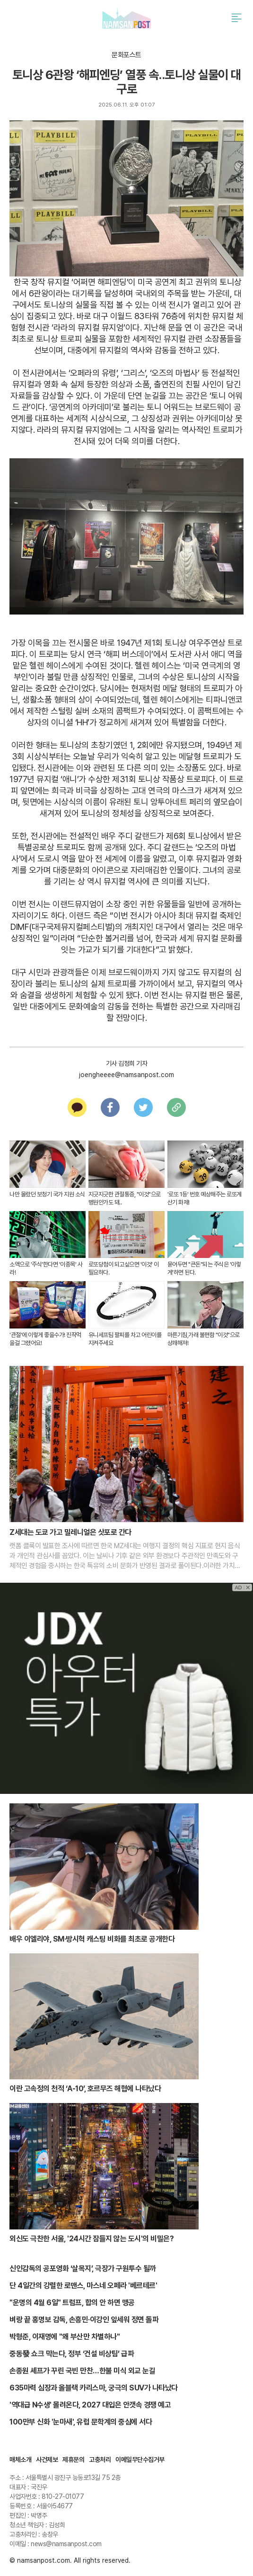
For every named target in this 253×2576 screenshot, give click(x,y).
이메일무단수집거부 (140, 2459)
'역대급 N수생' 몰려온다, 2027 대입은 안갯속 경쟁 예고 (90, 2404)
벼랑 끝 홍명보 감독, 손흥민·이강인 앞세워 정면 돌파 (83, 2319)
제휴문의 (73, 2459)
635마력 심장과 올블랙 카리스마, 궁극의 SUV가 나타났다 (93, 2387)
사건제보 (47, 2459)
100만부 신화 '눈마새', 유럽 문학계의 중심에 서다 (80, 2421)
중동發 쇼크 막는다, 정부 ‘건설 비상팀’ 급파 (71, 2353)
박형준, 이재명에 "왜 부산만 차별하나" (64, 2336)
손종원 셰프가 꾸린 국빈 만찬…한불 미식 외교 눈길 (82, 2370)
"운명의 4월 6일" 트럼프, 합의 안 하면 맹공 (72, 2302)
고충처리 (100, 2459)
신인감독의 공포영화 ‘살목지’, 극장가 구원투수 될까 (82, 2268)
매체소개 (20, 2459)
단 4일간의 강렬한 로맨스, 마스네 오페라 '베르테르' (83, 2285)
